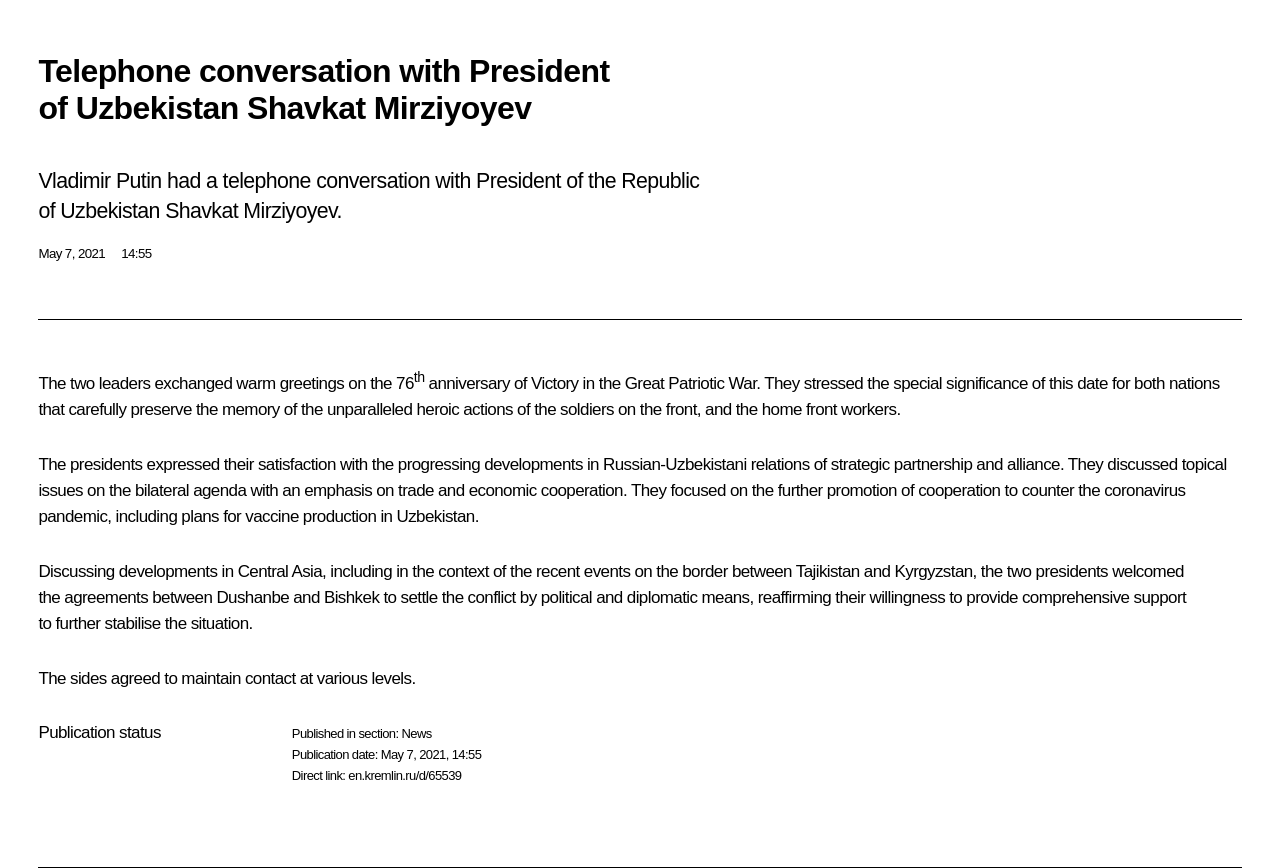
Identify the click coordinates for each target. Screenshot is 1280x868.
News (416, 733)
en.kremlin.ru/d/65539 (404, 775)
